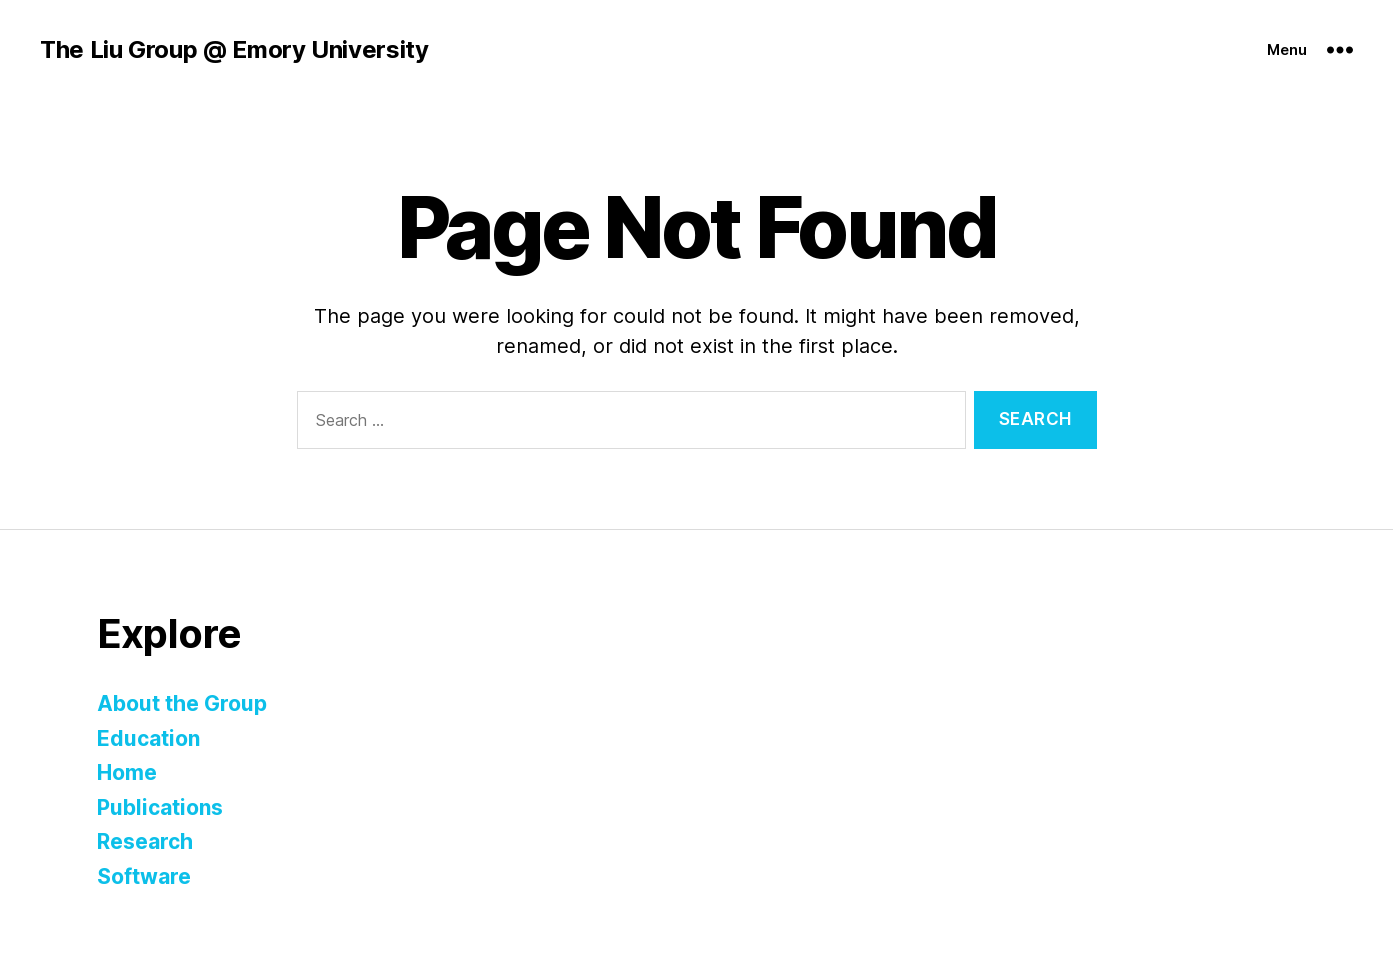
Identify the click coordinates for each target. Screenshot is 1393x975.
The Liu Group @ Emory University (234, 50)
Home (127, 772)
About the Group (182, 703)
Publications (160, 807)
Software (144, 876)
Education (148, 738)
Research (145, 841)
